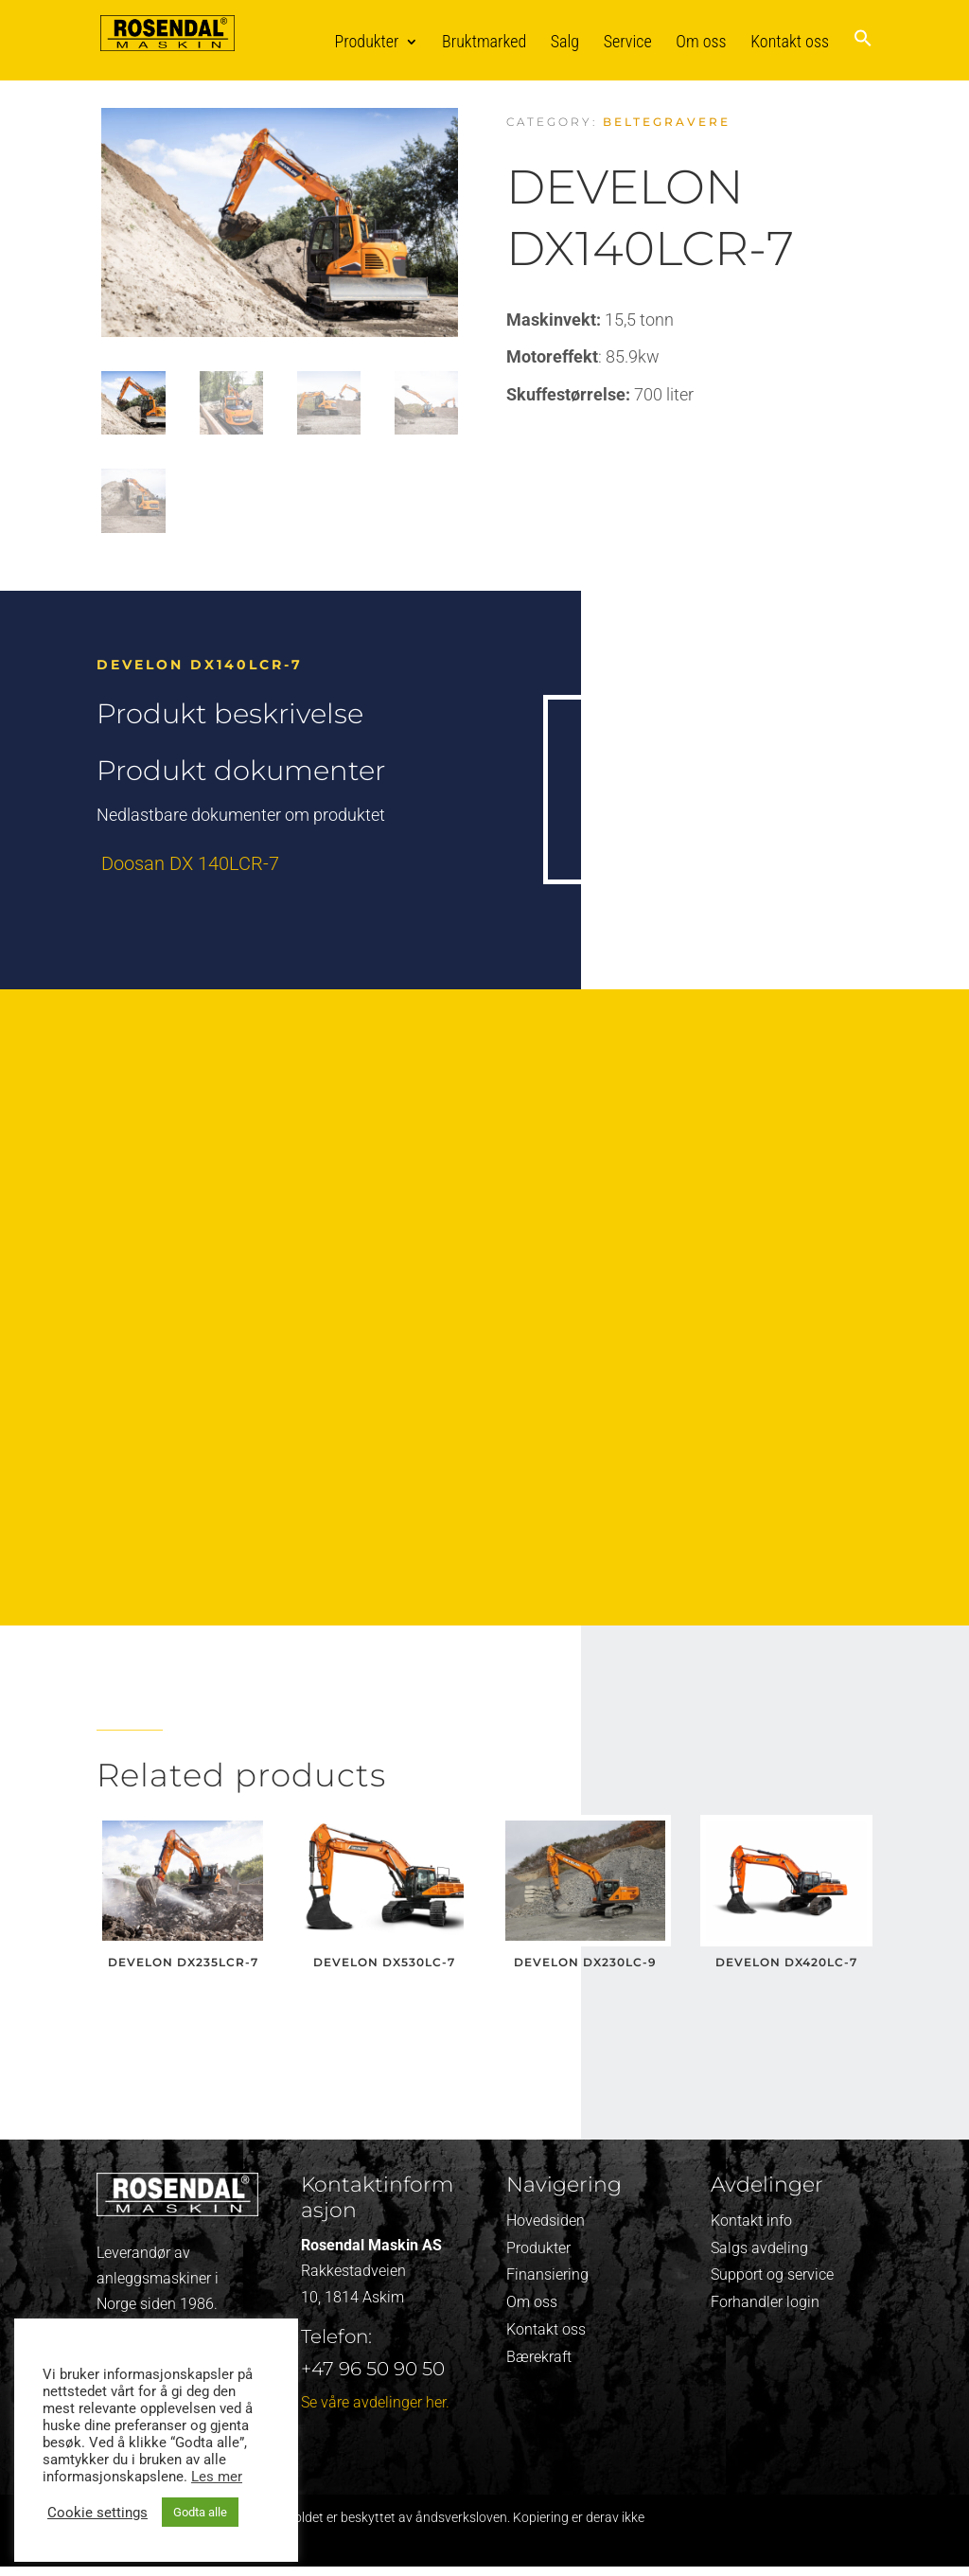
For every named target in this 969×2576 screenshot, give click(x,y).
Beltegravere (667, 122)
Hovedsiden (545, 2221)
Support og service (772, 2274)
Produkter (367, 41)
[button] (863, 54)
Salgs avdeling (759, 2248)
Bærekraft (539, 2357)
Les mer (216, 2476)
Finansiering (547, 2274)
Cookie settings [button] (97, 2512)
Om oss (701, 41)
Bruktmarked (484, 41)
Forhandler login (765, 2302)
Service (628, 41)
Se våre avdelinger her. (375, 2402)
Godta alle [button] (200, 2512)
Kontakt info (751, 2221)
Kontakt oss (789, 41)
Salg (565, 41)
